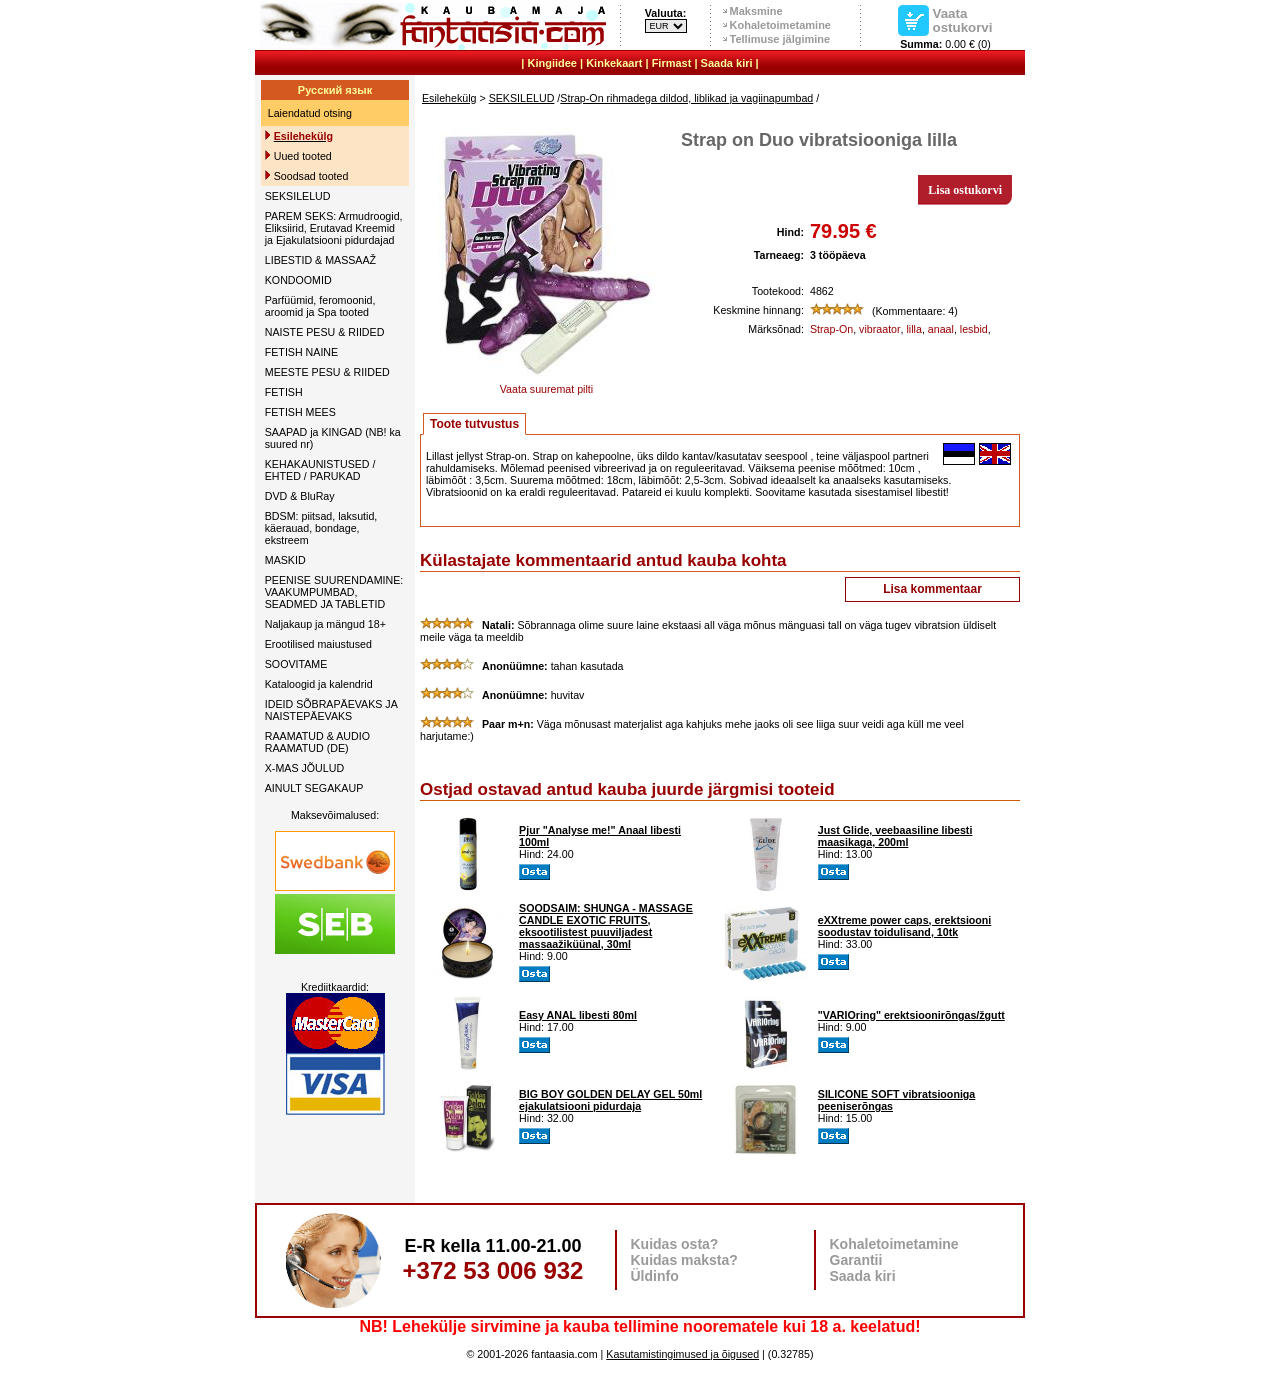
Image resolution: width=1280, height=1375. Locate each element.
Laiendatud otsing (310, 113)
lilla (914, 329)
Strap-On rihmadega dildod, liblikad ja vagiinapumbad (686, 98)
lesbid (974, 329)
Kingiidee (552, 63)
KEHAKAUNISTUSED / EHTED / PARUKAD (320, 470)
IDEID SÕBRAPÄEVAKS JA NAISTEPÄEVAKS (331, 710)
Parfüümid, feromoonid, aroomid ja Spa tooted (320, 306)
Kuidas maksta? (684, 1260)
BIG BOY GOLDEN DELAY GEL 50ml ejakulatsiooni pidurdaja (610, 1100)
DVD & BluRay (300, 496)
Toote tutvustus (474, 424)
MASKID (285, 560)
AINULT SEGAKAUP (314, 788)
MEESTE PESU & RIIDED (327, 372)
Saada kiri (727, 63)
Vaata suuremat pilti (546, 384)
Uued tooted (303, 156)
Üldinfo (655, 1276)
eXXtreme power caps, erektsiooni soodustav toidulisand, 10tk (905, 926)
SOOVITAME (296, 664)
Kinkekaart (614, 63)
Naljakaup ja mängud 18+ (325, 624)
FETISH (284, 392)
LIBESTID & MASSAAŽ (320, 260)
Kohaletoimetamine (780, 25)
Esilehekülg (449, 98)
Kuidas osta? (675, 1244)
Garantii (856, 1260)
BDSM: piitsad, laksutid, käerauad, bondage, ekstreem (321, 528)
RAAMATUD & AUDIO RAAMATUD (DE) (317, 742)
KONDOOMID (298, 280)
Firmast (672, 63)
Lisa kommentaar (932, 589)
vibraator (879, 329)
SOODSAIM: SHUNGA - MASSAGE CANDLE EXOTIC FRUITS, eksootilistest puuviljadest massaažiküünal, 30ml (606, 926)
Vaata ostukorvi (963, 20)
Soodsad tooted (311, 176)
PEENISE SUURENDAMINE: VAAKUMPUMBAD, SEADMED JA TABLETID (334, 592)
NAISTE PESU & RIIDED (325, 332)
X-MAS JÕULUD (304, 768)
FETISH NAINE (301, 352)
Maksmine (756, 11)
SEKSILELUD (298, 196)
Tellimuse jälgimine (780, 39)
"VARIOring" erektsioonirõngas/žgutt (911, 1015)
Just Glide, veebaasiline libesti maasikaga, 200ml (895, 836)
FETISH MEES (300, 412)
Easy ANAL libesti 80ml (578, 1015)
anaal (941, 329)
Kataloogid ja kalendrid (319, 684)
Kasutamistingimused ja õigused (682, 1354)
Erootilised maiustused (318, 644)
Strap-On (831, 329)
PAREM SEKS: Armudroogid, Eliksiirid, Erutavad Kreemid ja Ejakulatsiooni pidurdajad (334, 228)
